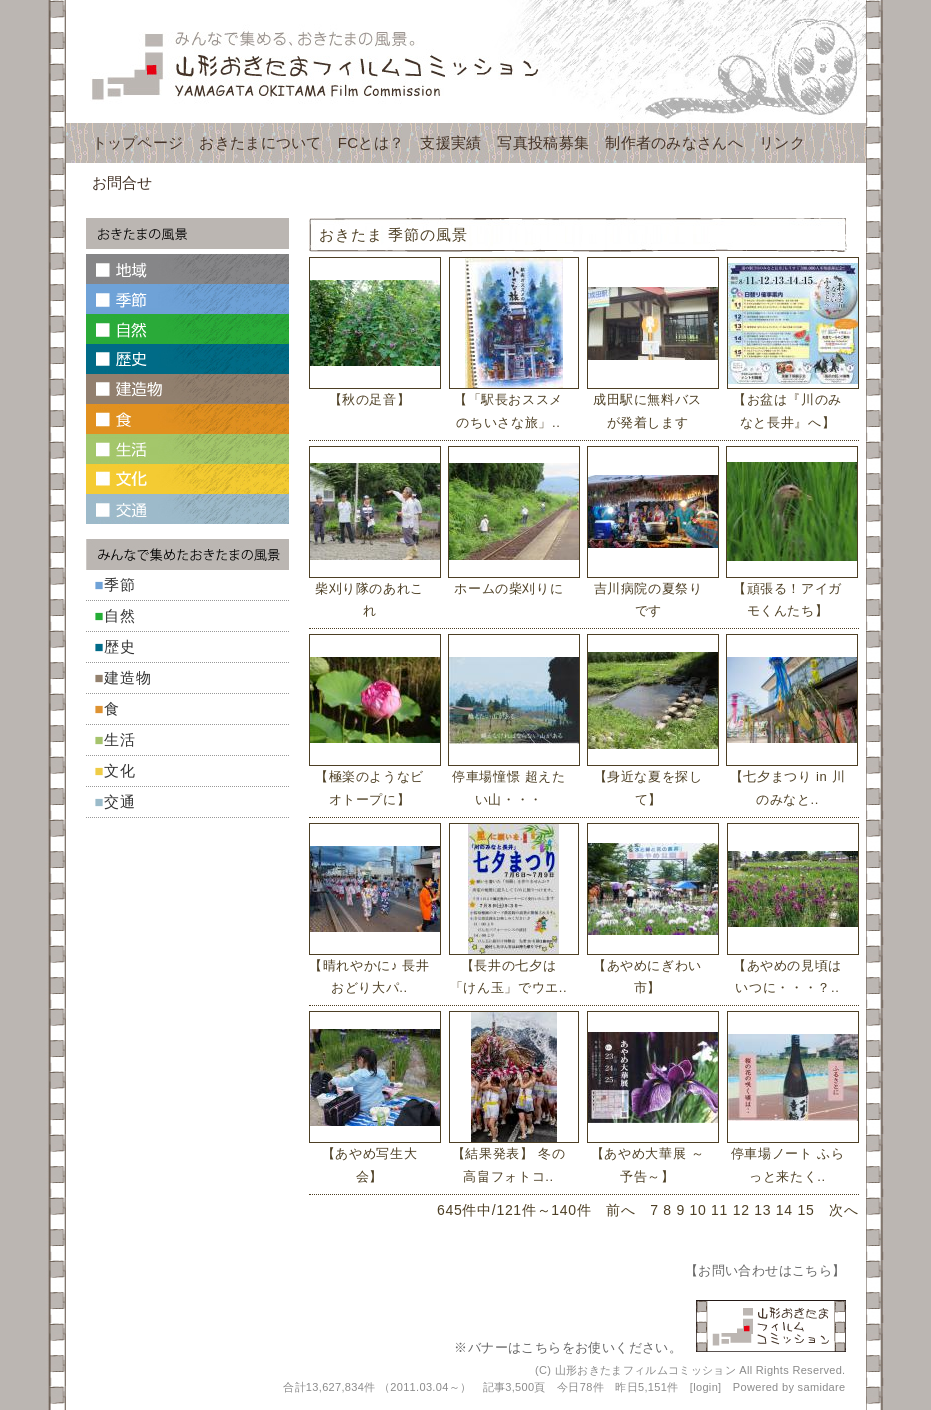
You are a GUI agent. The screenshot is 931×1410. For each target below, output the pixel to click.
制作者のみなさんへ (674, 142)
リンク (782, 142)
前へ (620, 1210)
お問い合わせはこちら (765, 1270)
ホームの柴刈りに (508, 588)
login (705, 1387)
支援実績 (450, 142)
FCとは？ (371, 142)
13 (762, 1210)
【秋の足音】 (370, 399)
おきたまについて (260, 142)
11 (719, 1210)
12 (741, 1210)
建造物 (127, 677)
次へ (843, 1210)
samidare (822, 1387)
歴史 (120, 646)
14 (784, 1210)
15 (805, 1210)
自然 (120, 615)
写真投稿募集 (543, 142)
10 (698, 1210)
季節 (120, 584)
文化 (120, 770)
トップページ (138, 142)
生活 (120, 739)
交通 (120, 801)
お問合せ (122, 182)
